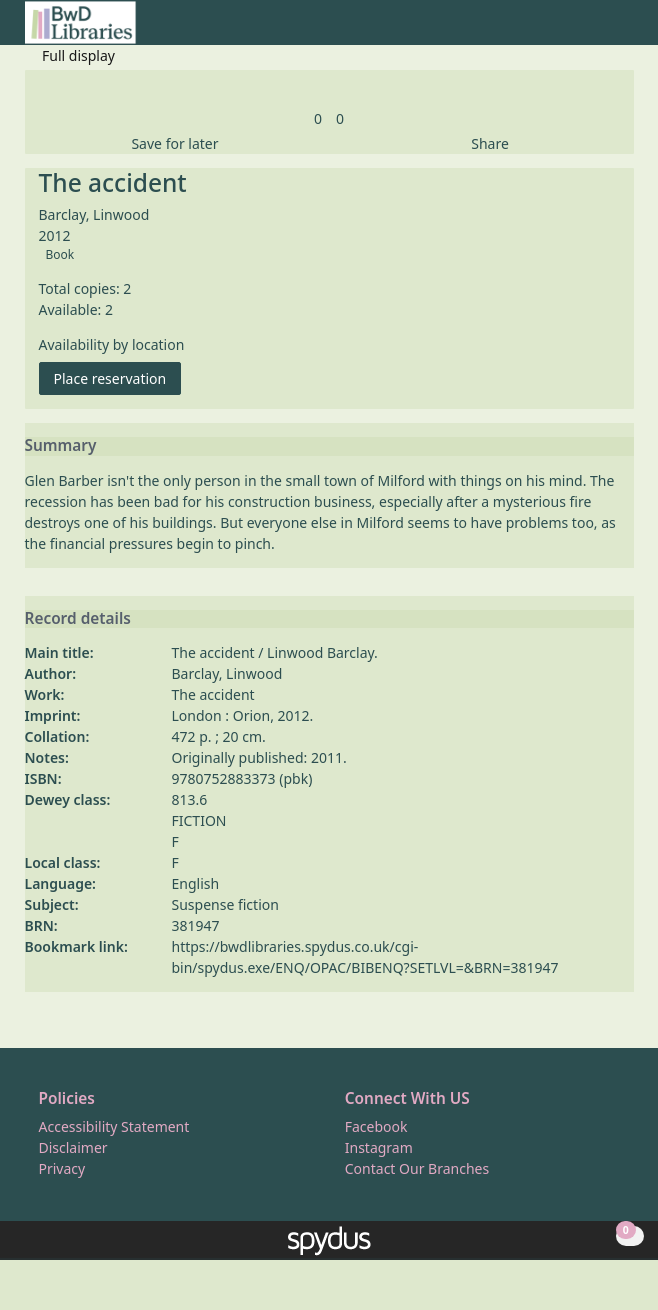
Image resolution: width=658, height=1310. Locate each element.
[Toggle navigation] (623, 30)
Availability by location (112, 344)
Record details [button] (78, 619)
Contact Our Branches (417, 1168)
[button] (599, 30)
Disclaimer (73, 1147)
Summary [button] (61, 446)
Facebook (376, 1126)
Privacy (62, 1168)
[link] (318, 118)
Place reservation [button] (118, 377)
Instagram (379, 1147)
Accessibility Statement (114, 1126)
